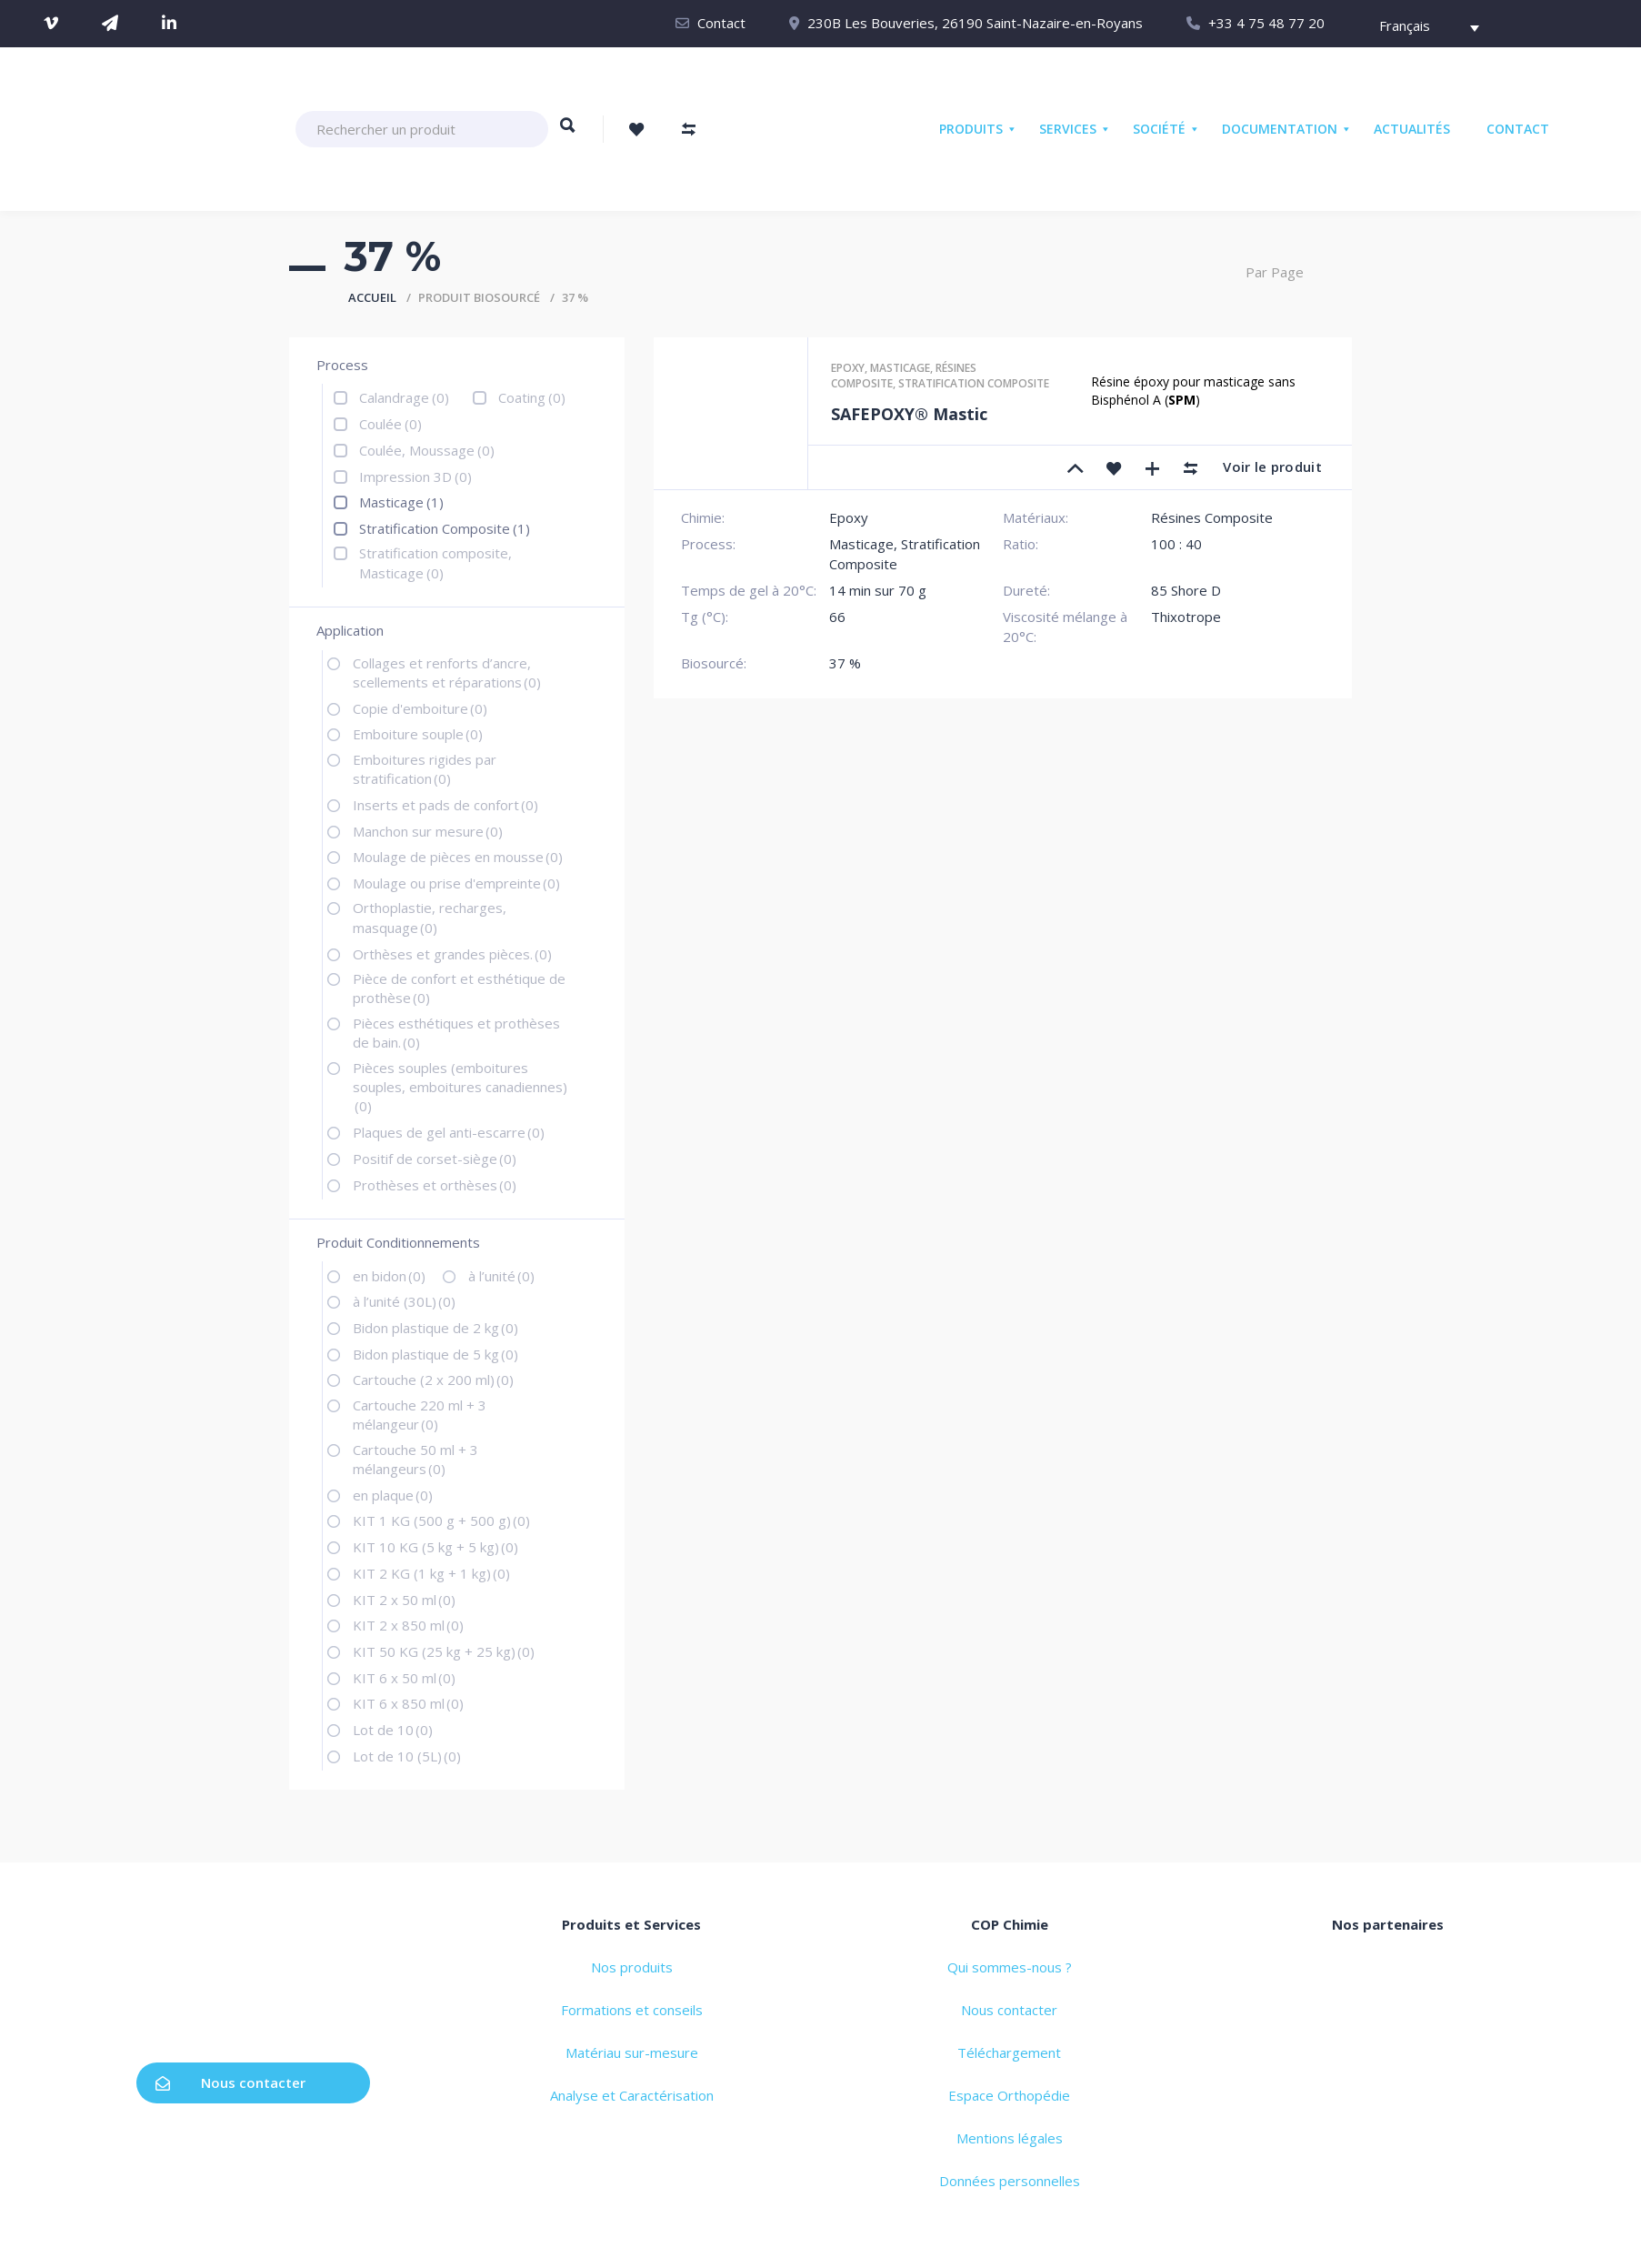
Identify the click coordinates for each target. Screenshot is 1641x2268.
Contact (721, 23)
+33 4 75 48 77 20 (1266, 23)
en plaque (393, 1495)
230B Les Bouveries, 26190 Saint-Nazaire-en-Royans (975, 23)
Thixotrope (1186, 616)
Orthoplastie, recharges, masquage (429, 917)
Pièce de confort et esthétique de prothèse (459, 988)
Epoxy (848, 368)
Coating (531, 397)
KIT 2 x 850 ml (408, 1625)
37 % (845, 663)
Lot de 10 (393, 1730)
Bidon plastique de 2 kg (435, 1328)
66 (837, 616)
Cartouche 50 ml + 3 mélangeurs (415, 1459)
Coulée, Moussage (427, 450)
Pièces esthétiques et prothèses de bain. (456, 1032)
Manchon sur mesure (428, 831)
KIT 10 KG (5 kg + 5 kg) (435, 1547)
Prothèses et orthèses (434, 1185)
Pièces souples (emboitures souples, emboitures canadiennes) (460, 1087)
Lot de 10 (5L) (407, 1756)
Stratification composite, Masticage (435, 562)
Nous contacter (230, 2082)
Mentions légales (1009, 2138)
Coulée (390, 424)
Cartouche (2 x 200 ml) (433, 1379)
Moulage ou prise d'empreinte (456, 883)
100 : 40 (1176, 544)
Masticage (401, 502)
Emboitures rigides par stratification (424, 769)
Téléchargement (1009, 2052)
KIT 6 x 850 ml (408, 1703)
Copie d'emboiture (420, 708)
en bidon (389, 1276)
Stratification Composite (444, 528)
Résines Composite (1212, 517)
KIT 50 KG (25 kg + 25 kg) (444, 1651)
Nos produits (632, 1967)
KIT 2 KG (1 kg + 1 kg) (431, 1573)
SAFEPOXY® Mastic (909, 414)
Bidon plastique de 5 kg (435, 1354)
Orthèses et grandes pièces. (452, 954)
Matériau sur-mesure (631, 2052)
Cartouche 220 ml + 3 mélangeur (419, 1414)
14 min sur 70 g (877, 590)
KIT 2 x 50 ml (404, 1600)
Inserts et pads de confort (445, 805)
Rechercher (567, 133)
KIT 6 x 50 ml (404, 1678)
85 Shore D (1186, 590)
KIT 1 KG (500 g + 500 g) (441, 1520)
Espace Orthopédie (1009, 2095)
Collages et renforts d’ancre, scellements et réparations (447, 672)
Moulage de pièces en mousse (458, 857)
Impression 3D (415, 476)
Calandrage (404, 397)
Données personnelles (1009, 2181)
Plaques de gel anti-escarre (449, 1132)
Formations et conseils (632, 2010)
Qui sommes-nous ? (1009, 1967)
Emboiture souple (418, 734)
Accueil (372, 297)
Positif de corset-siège (434, 1158)
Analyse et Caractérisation (632, 2095)
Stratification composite (973, 383)
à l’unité (501, 1276)
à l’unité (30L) (404, 1301)
